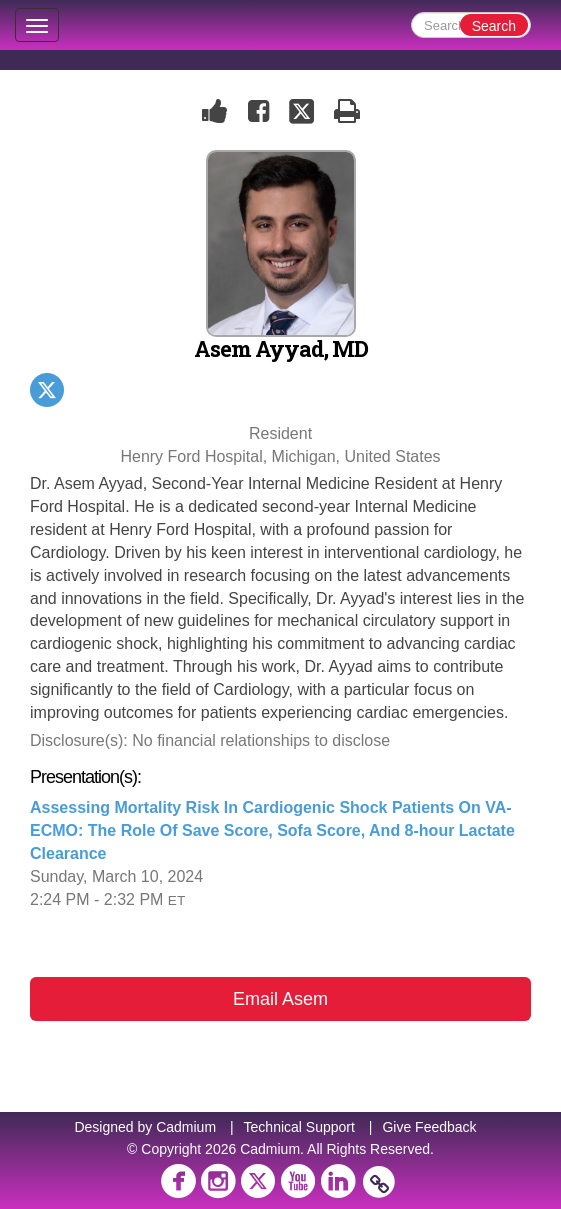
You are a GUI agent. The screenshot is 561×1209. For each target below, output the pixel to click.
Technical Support (299, 1127)
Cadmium (186, 1127)
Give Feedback (429, 1127)
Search (494, 26)
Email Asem (280, 999)
